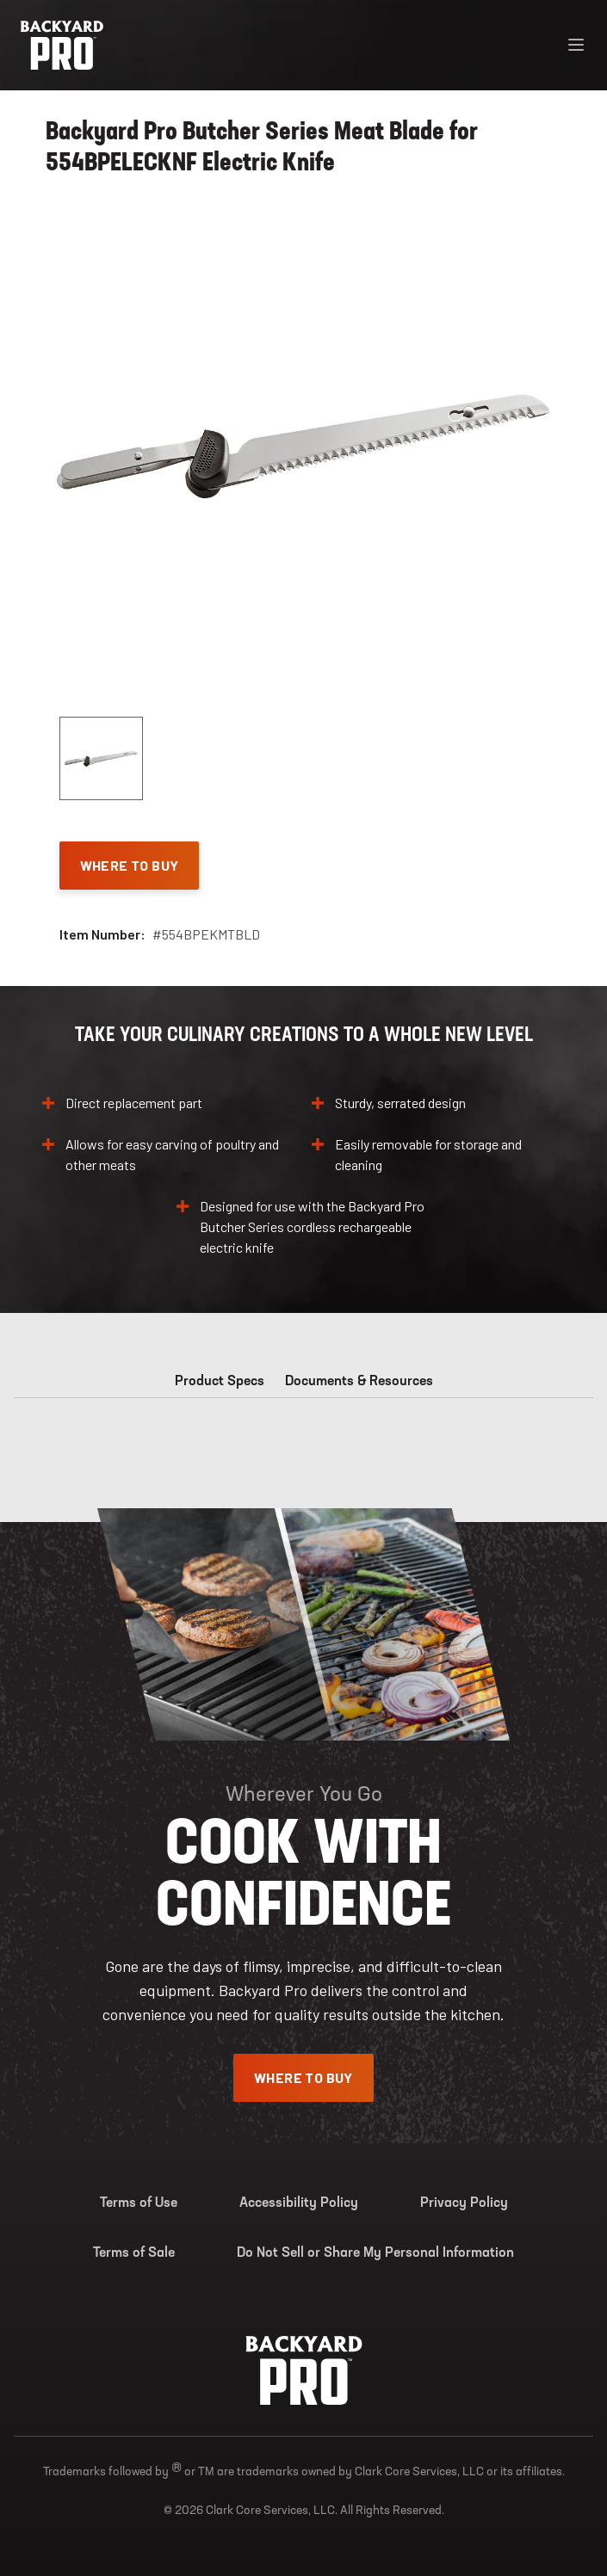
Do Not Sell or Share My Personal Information (375, 2253)
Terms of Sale (134, 2253)
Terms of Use (138, 2203)
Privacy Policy (464, 2203)
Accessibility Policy (298, 2203)
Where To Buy (129, 865)
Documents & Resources (359, 1382)
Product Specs (219, 1382)
